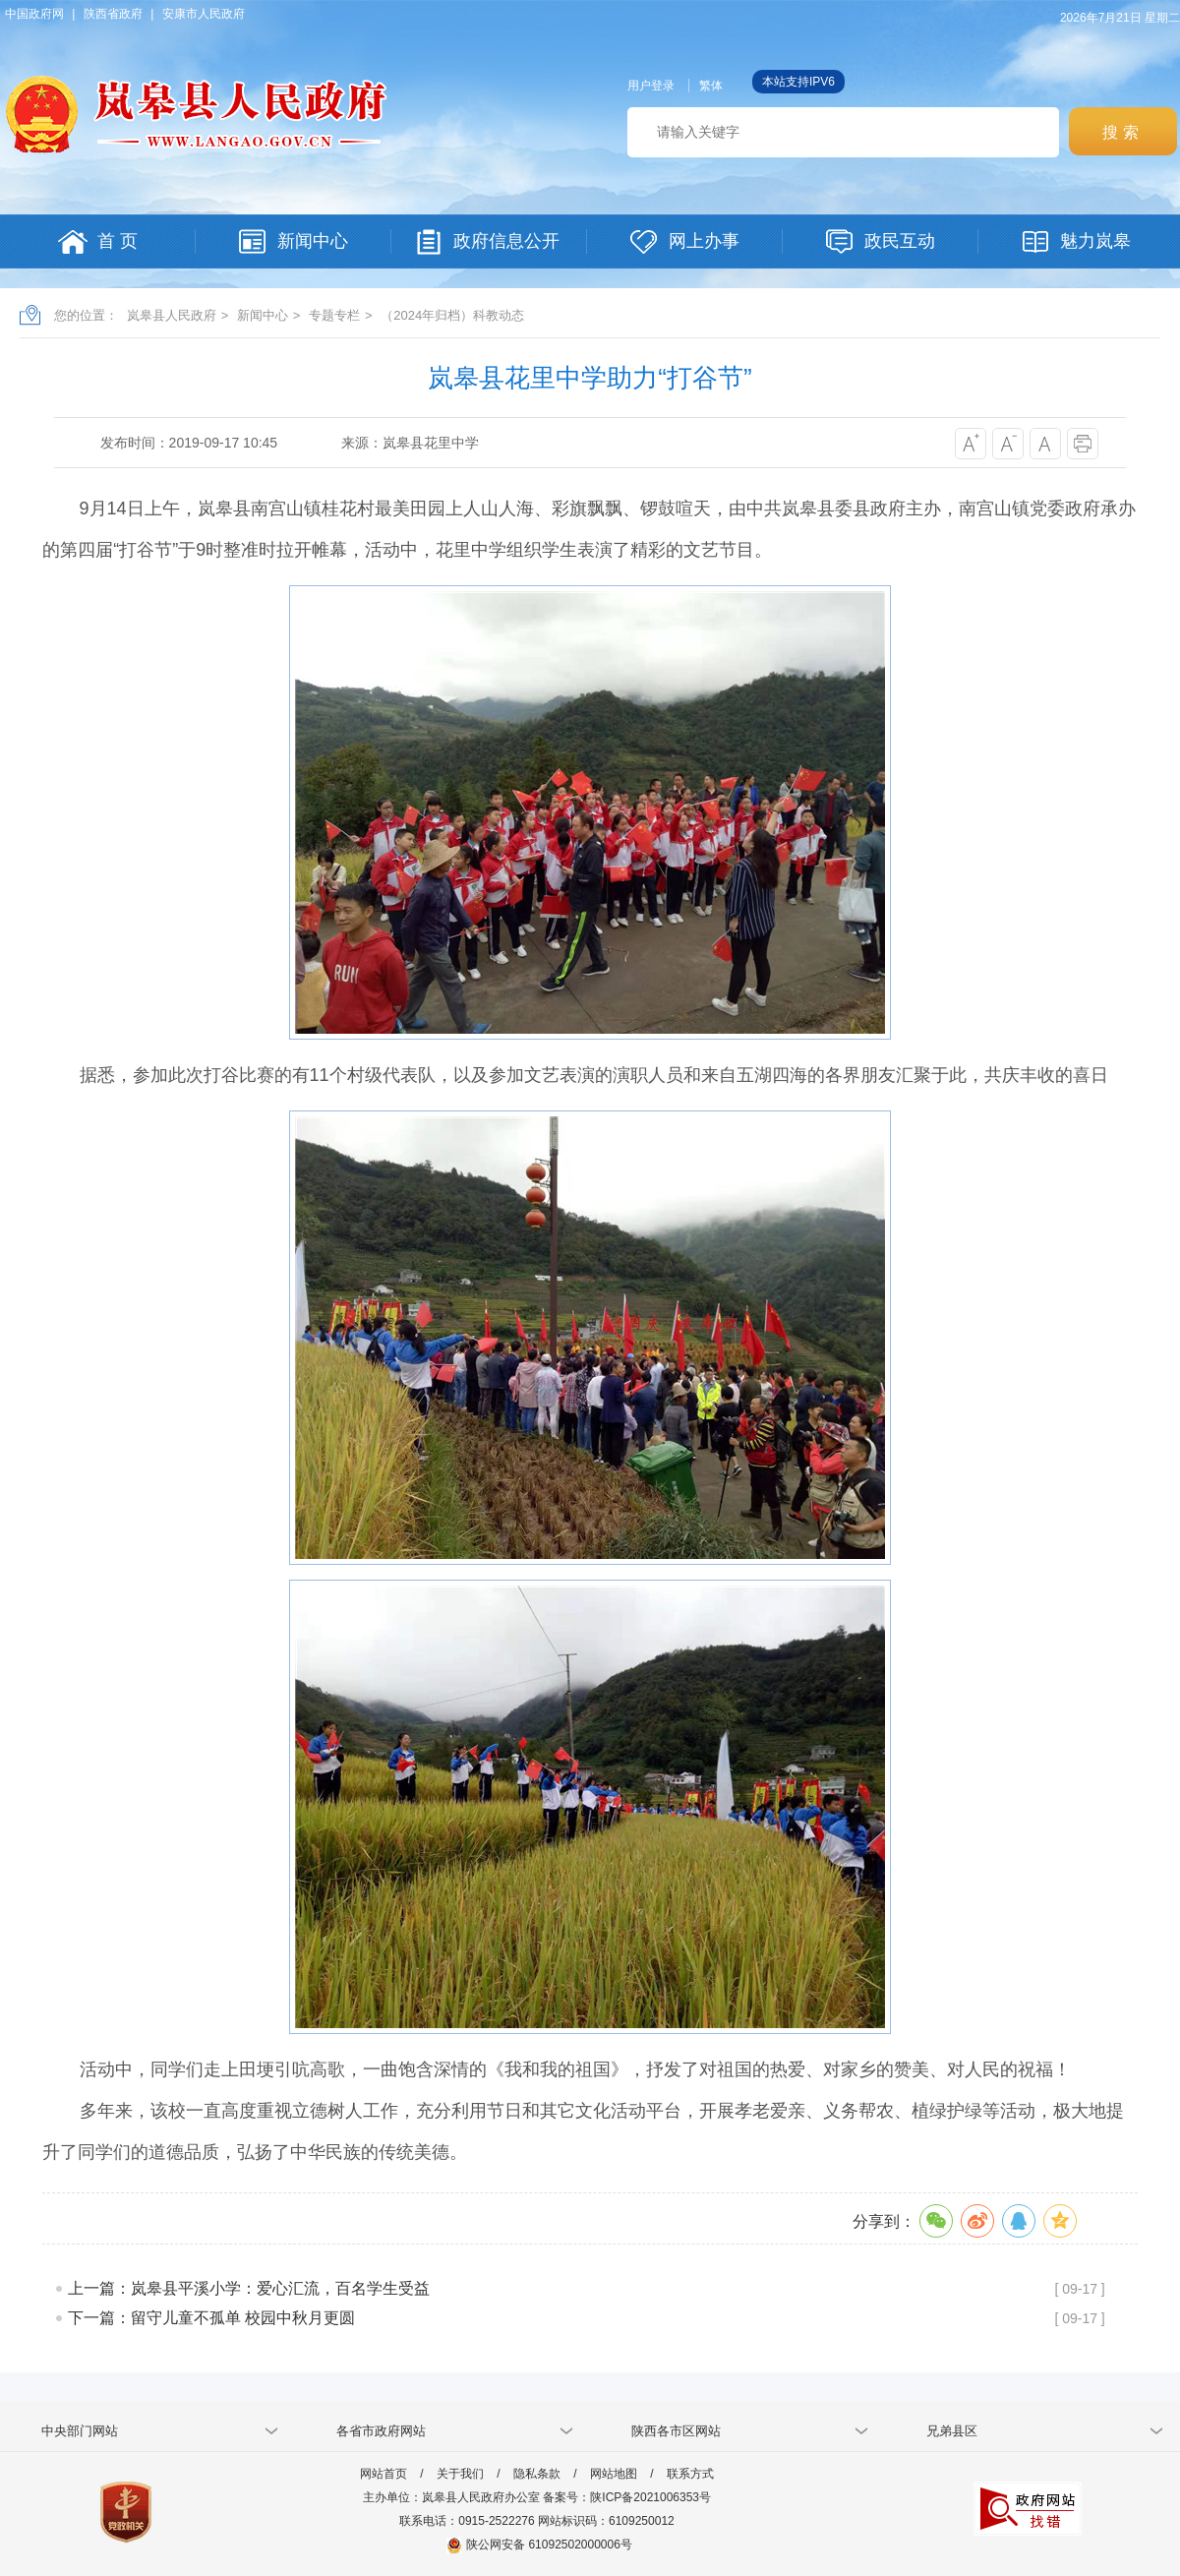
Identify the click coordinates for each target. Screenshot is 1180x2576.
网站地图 (613, 2474)
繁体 (711, 85)
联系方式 (690, 2474)
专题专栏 (334, 315)
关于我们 (460, 2474)
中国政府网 (34, 14)
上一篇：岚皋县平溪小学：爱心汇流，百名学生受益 (249, 2288)
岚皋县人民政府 (171, 315)
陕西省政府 (113, 14)
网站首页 (383, 2474)
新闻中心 (262, 315)
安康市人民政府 (203, 14)
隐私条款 (536, 2474)
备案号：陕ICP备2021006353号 (627, 2497)
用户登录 (651, 85)
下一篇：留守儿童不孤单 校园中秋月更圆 (211, 2317)
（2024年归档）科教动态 (452, 315)
